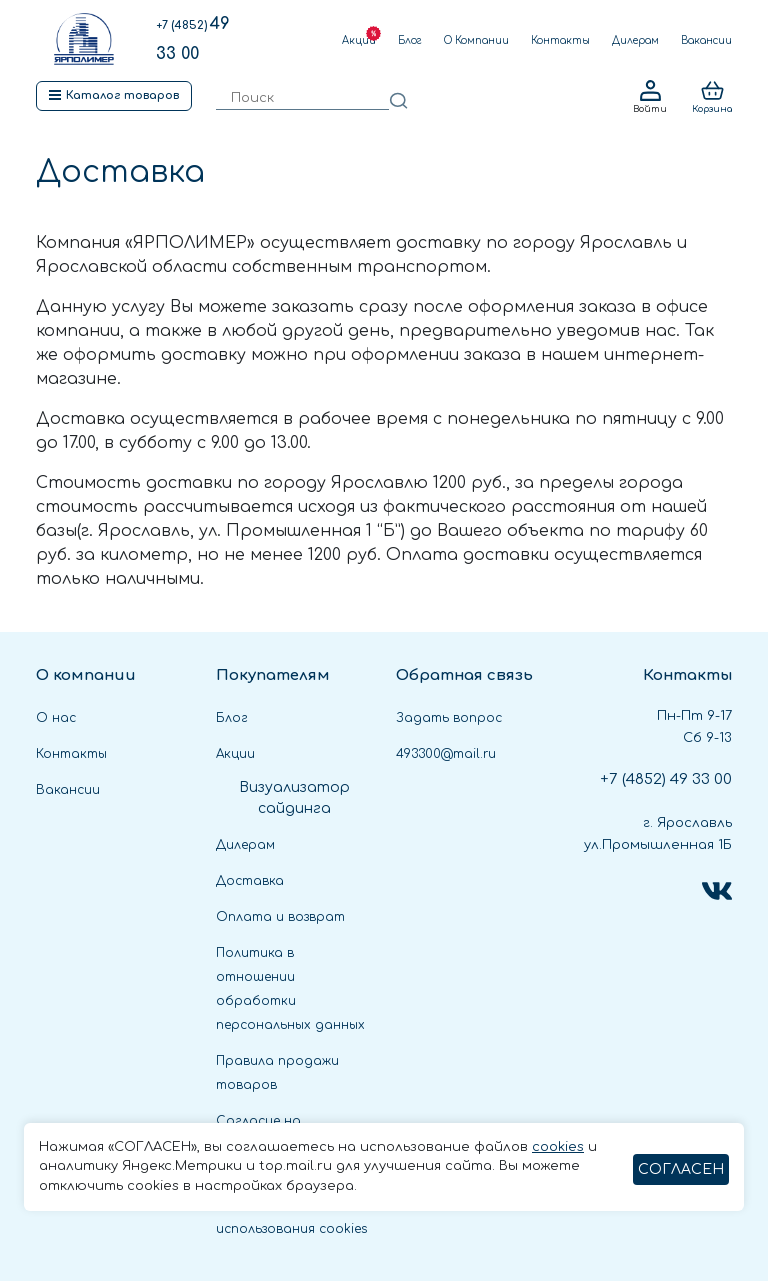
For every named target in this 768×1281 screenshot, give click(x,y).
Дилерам (635, 40)
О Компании (476, 40)
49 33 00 (666, 779)
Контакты (560, 40)
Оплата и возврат (280, 917)
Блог (410, 40)
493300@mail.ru (446, 754)
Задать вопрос (449, 718)
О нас (56, 718)
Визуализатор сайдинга (294, 798)
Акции (359, 40)
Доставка (250, 881)
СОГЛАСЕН (681, 1169)
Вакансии (706, 40)
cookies (558, 1147)
